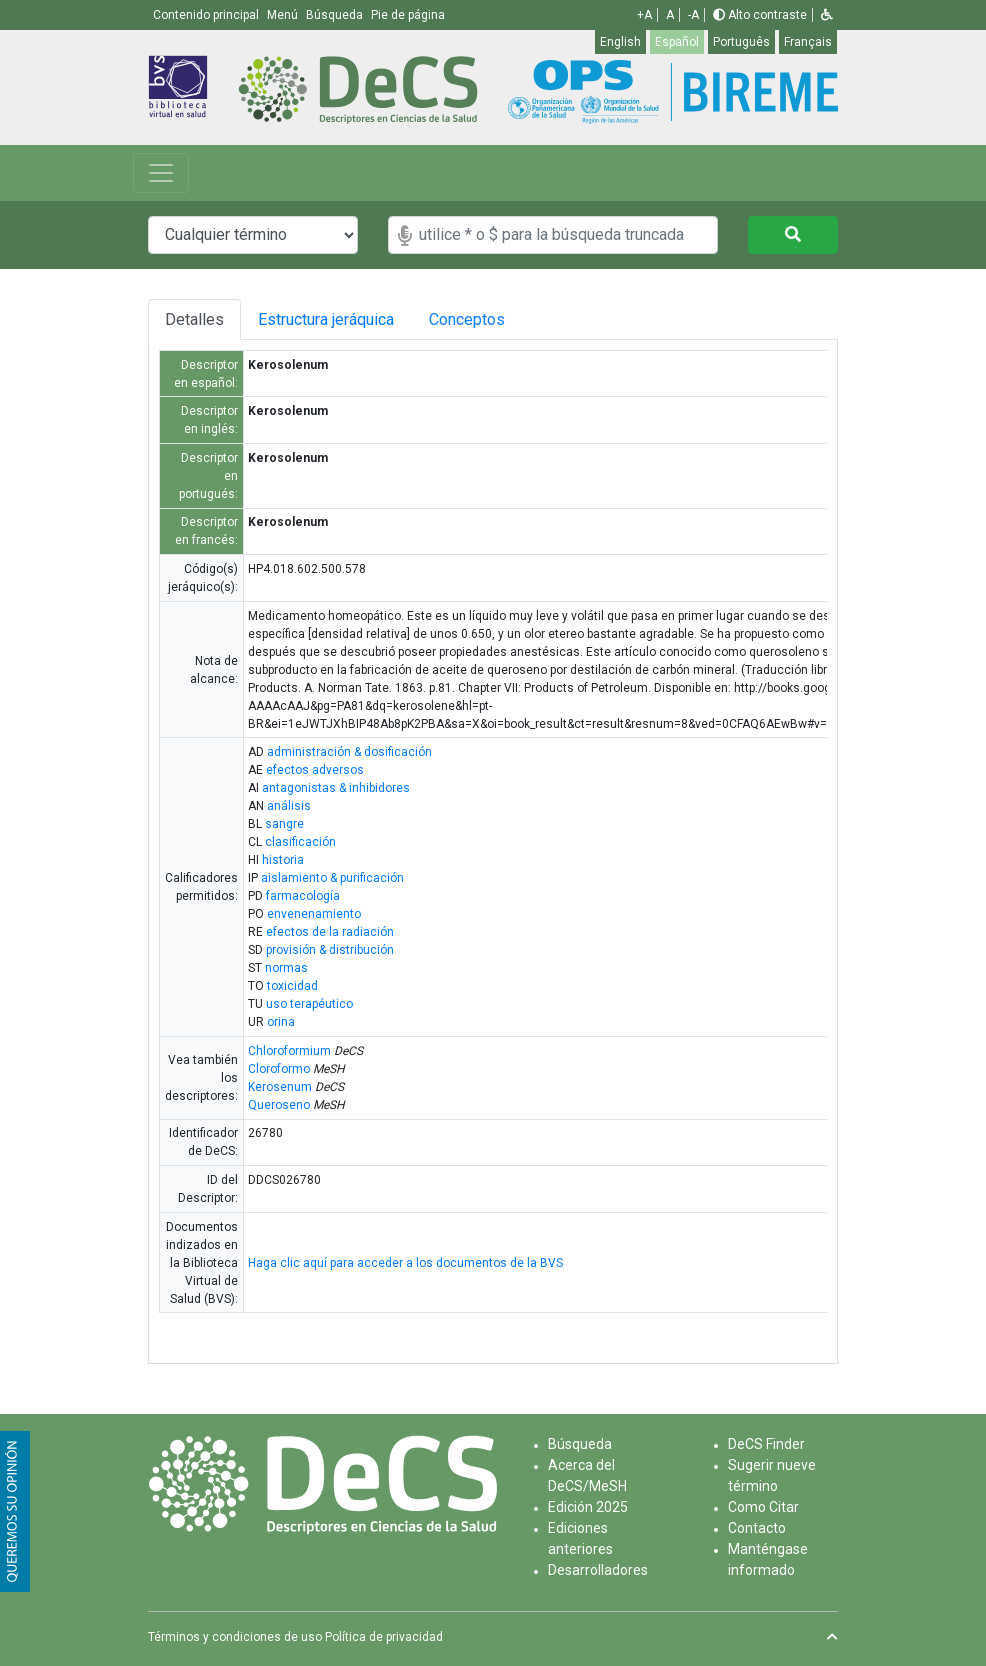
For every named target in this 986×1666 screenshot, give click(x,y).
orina (281, 1022)
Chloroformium (289, 1051)
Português (741, 42)
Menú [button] (284, 15)
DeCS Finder (766, 1444)
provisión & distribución (330, 950)
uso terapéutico (309, 1004)
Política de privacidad (384, 1637)
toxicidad (292, 986)
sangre (284, 824)
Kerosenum (280, 1087)
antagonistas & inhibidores (336, 788)
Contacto (757, 1528)
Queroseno (279, 1105)
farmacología (303, 896)
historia (283, 860)
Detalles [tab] (196, 319)
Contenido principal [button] (207, 15)
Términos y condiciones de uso (235, 1637)
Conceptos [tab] (508, 319)
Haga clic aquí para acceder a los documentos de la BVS (405, 1263)
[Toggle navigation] (161, 173)
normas (286, 968)
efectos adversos (315, 770)
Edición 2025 (588, 1507)
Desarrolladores (598, 1570)
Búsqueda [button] (336, 15)
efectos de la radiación (330, 932)
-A (693, 15)
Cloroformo (279, 1069)
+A (644, 15)
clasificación (300, 842)
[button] (827, 15)
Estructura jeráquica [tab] (339, 319)
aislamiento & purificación (332, 878)
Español (677, 42)
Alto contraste (760, 15)
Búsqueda (580, 1444)
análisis (289, 806)
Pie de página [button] (408, 15)
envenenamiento (314, 914)
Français (808, 42)
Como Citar (763, 1507)
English (620, 42)
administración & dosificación (349, 752)
